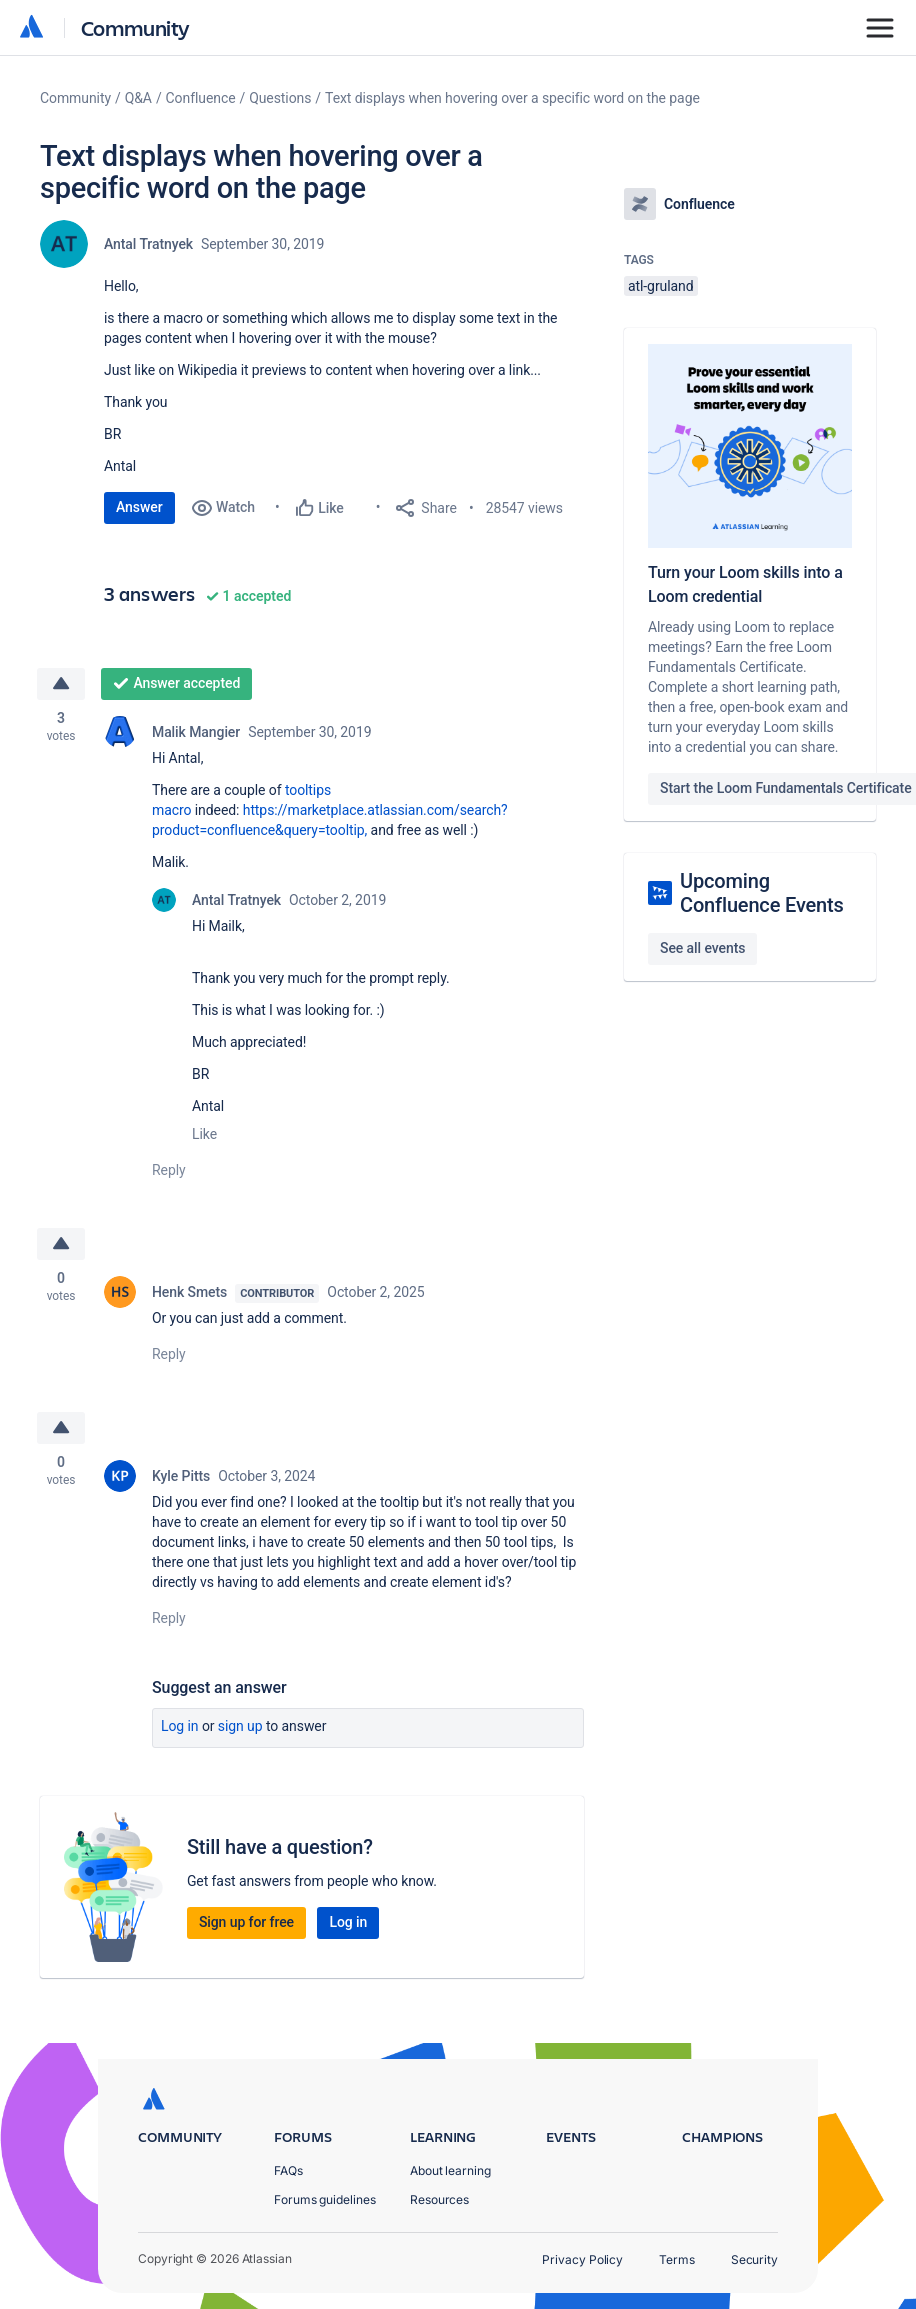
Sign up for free (246, 1922)
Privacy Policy (582, 2259)
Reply (169, 1170)
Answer (139, 507)
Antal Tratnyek (148, 244)
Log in (180, 1726)
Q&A (138, 98)
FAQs (288, 2170)
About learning (450, 2170)
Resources (439, 2199)
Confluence (201, 98)
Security (754, 2259)
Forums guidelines (325, 2199)
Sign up (240, 1726)
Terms (677, 2259)
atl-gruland (661, 286)
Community (135, 27)
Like (204, 1134)
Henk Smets (189, 1292)
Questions (280, 98)
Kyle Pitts (181, 1476)
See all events (702, 948)
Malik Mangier (196, 732)
